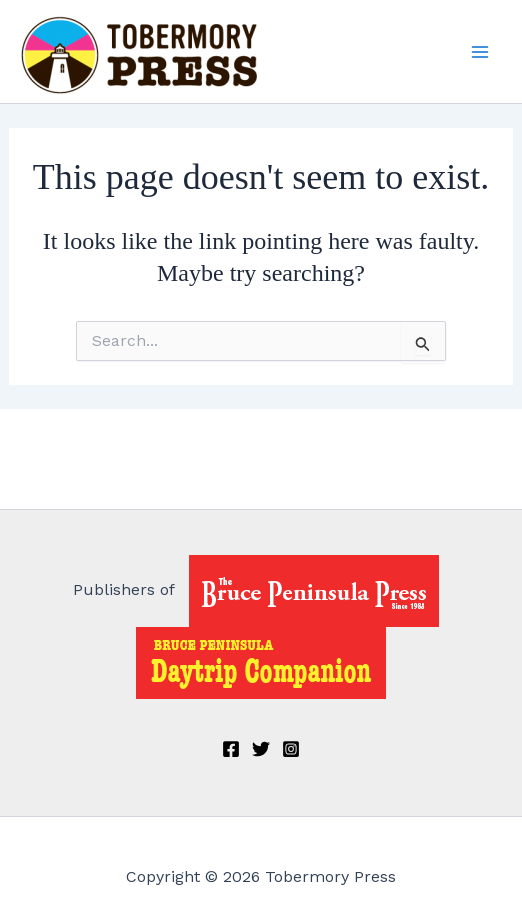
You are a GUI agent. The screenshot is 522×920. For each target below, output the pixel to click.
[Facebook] (231, 749)
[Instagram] (291, 749)
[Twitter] (261, 749)
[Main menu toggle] (480, 52)
